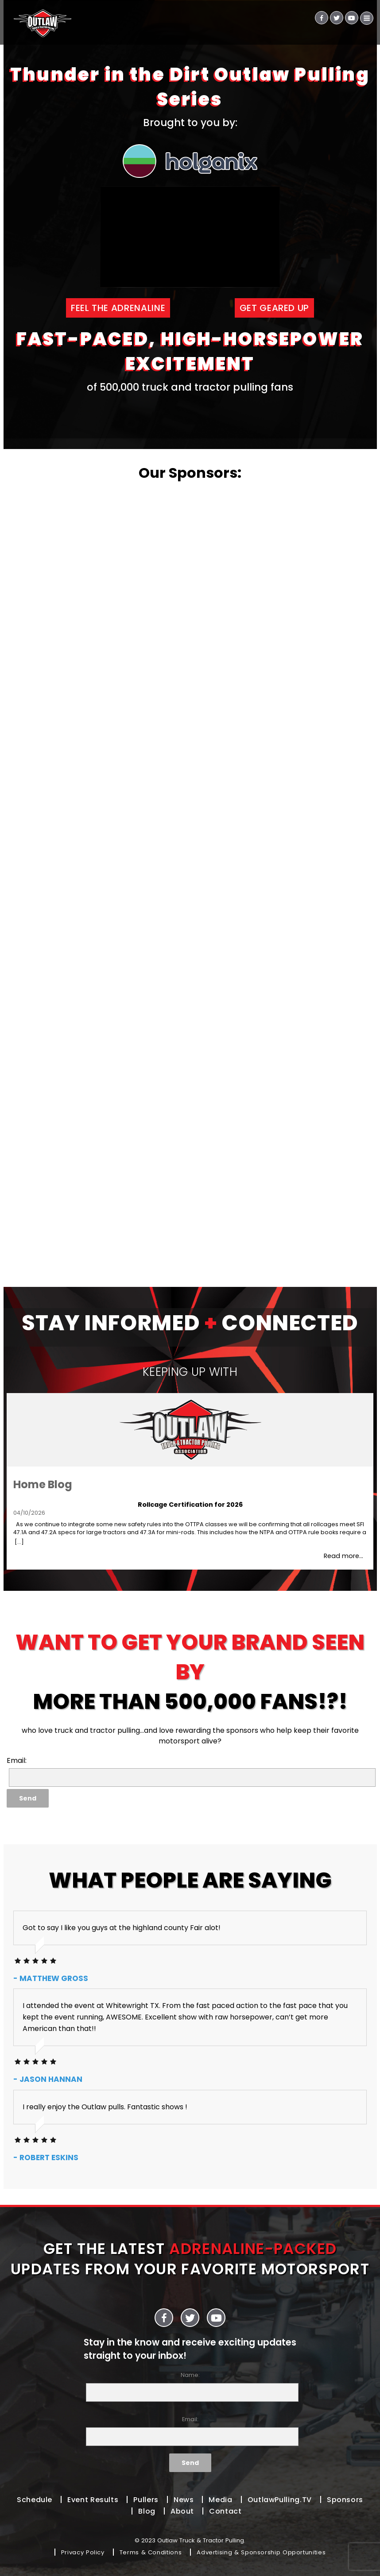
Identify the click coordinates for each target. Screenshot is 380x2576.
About (182, 2511)
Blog (146, 2511)
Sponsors (345, 2500)
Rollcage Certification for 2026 (190, 1505)
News (184, 2500)
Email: (190, 2430)
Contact (225, 2511)
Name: (190, 2386)
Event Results (92, 2500)
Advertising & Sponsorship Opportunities (261, 2552)
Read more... (343, 1555)
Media (220, 2500)
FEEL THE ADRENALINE (118, 308)
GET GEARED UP (274, 308)
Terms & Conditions (151, 2552)
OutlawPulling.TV (280, 2500)
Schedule (34, 2500)
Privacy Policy (83, 2552)
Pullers (145, 2500)
